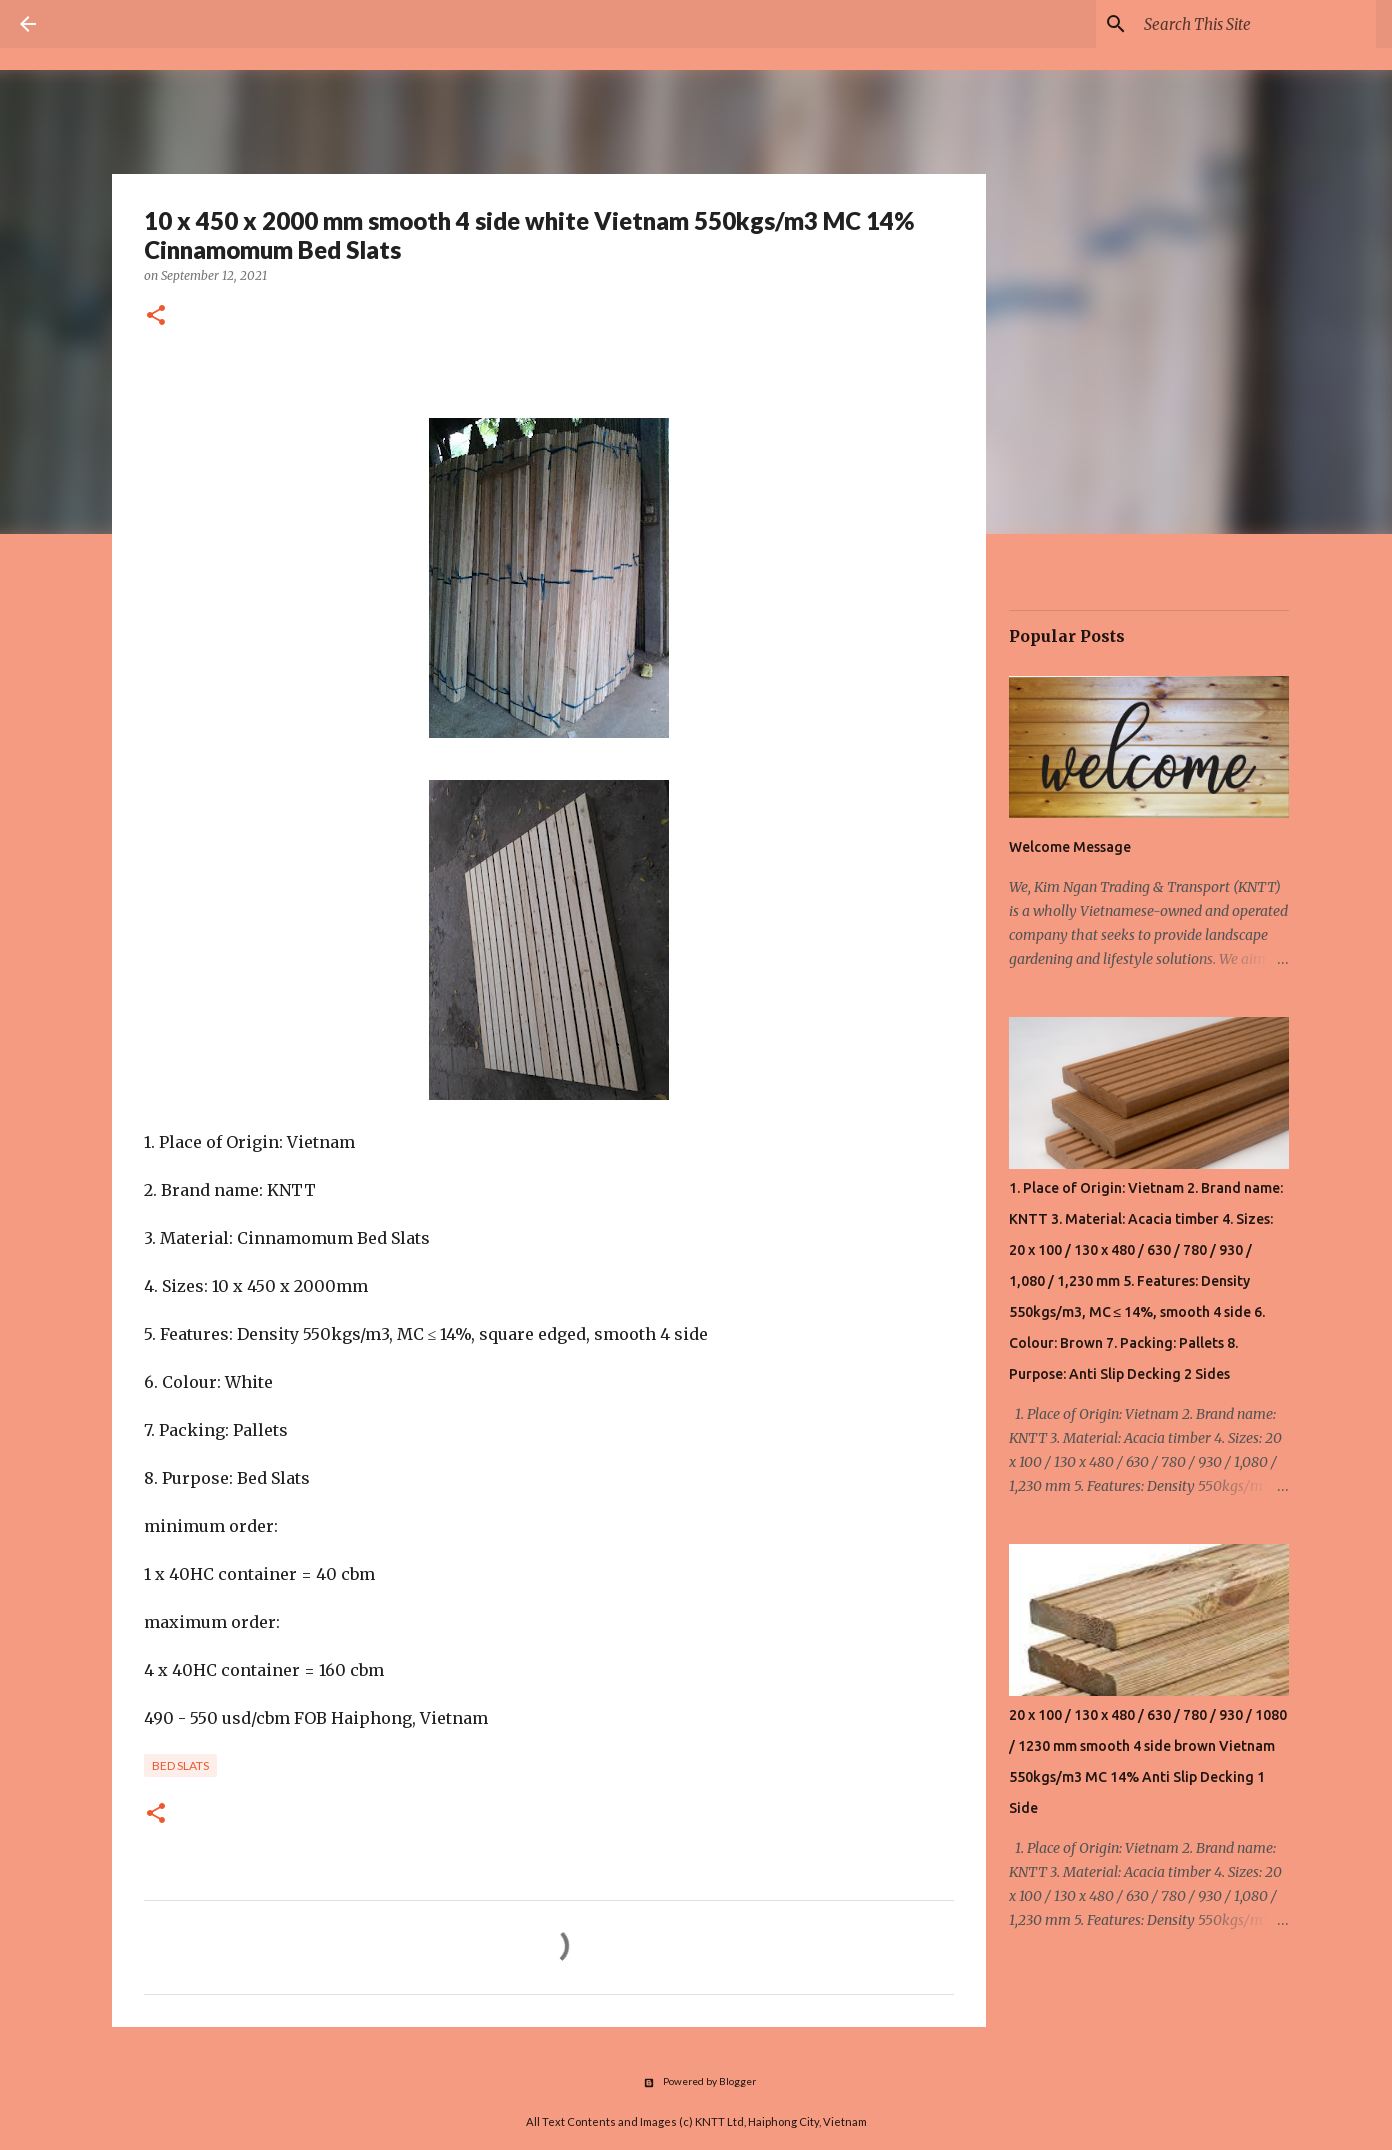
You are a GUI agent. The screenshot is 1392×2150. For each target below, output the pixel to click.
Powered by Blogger (696, 2081)
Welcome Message (1070, 847)
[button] (156, 316)
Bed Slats (180, 1765)
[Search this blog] (1256, 24)
